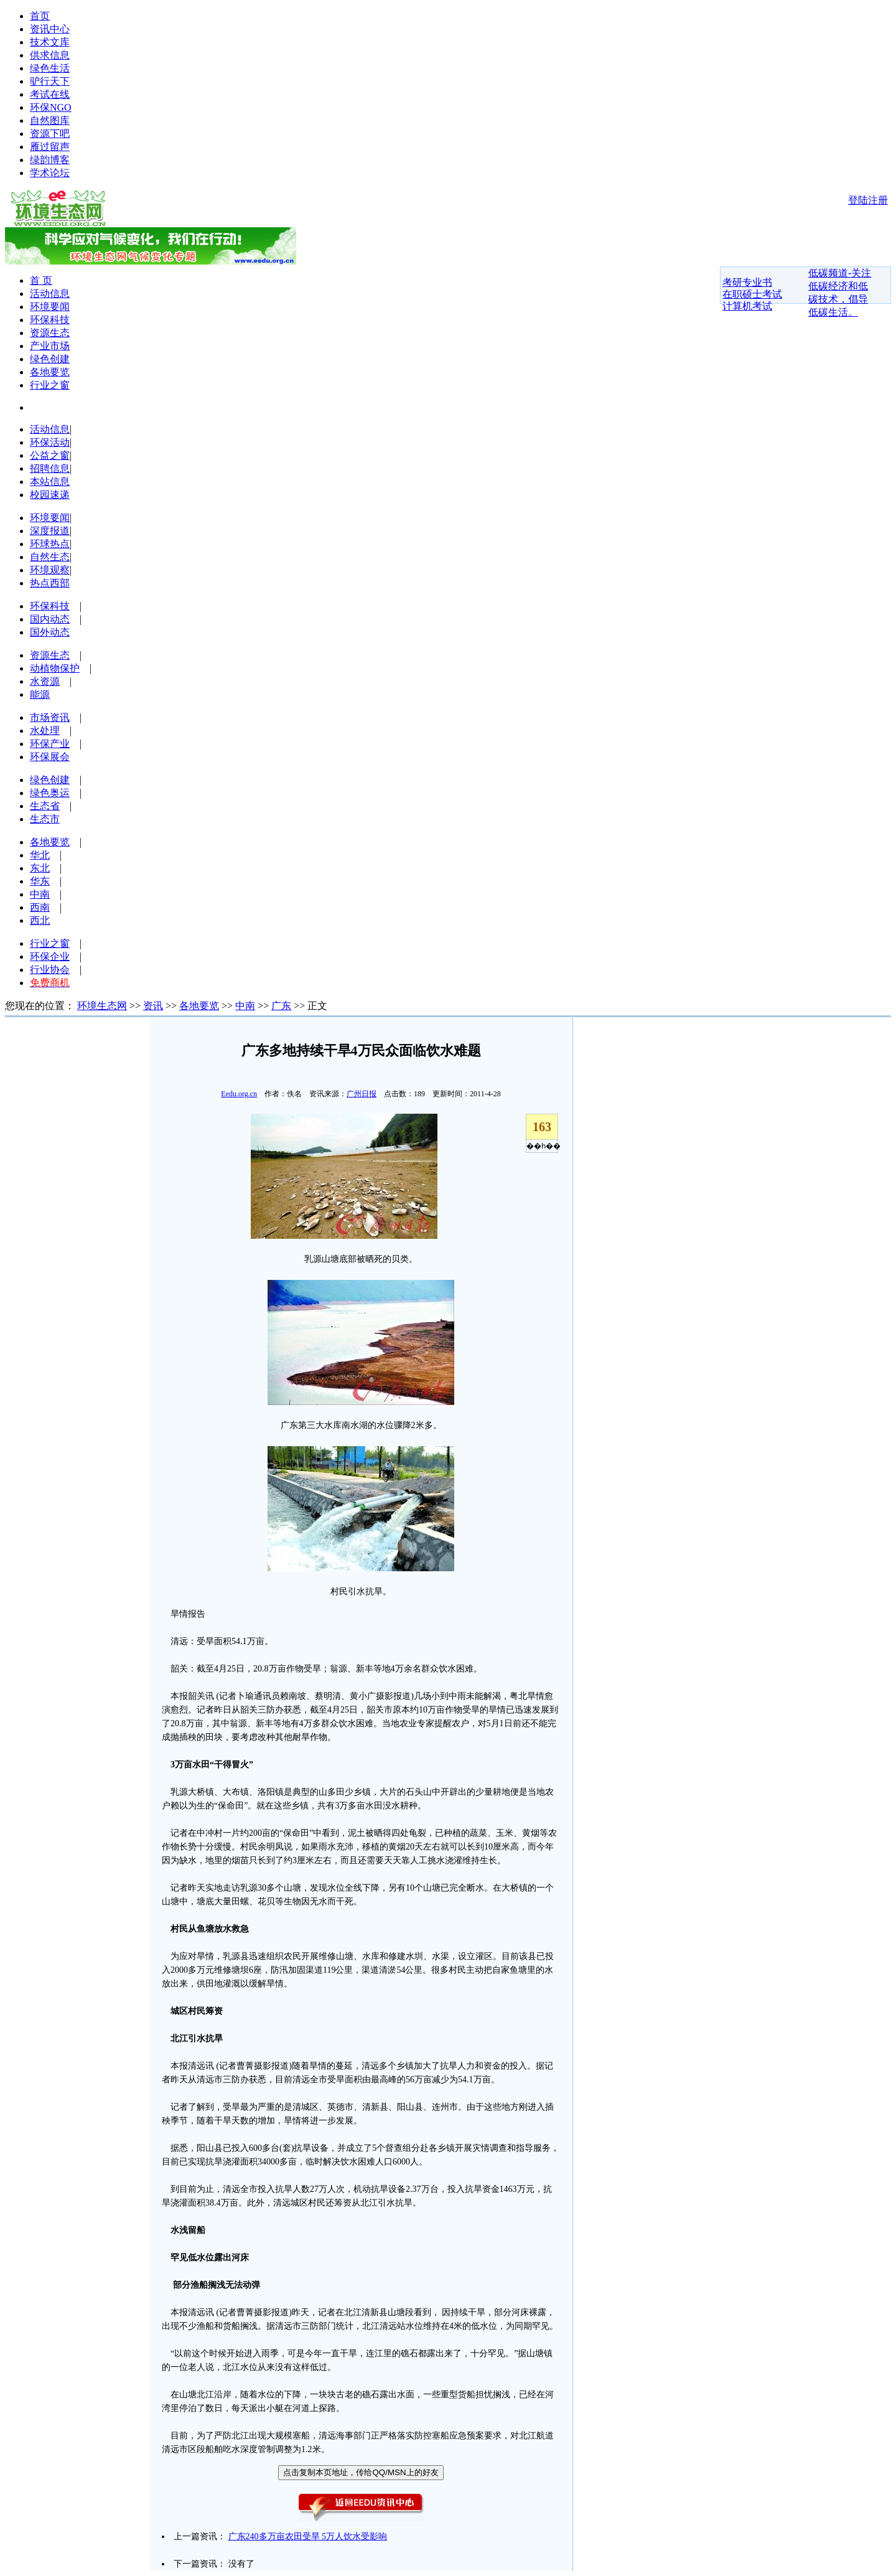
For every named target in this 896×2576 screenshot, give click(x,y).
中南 (40, 894)
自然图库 (50, 120)
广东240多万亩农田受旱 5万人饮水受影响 (308, 2536)
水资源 (45, 681)
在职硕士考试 (752, 294)
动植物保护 (55, 668)
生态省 (45, 806)
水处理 (45, 730)
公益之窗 (50, 455)
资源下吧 (50, 133)
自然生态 (50, 557)
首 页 (41, 280)
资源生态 (50, 332)
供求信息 (50, 55)
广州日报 (361, 1093)
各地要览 (50, 372)
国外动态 (50, 632)
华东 (40, 881)
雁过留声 (50, 146)
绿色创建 (50, 359)
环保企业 (50, 956)
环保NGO (51, 107)
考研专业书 (747, 282)
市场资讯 (50, 717)
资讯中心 (50, 29)
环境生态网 (102, 1005)
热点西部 (50, 583)
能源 (40, 694)
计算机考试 (747, 306)
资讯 (153, 1005)
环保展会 (50, 756)
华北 (40, 855)
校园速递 (50, 494)
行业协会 (50, 969)
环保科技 (50, 319)
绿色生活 (50, 68)
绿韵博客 (50, 159)
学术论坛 (50, 172)
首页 (40, 16)
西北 (40, 920)
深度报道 (50, 530)
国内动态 (50, 619)
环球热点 (50, 543)
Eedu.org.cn (239, 1093)
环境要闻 (50, 306)
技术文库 (50, 42)
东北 (40, 868)
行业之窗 (50, 385)
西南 (40, 907)
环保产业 (50, 743)
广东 (281, 1005)
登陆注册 (868, 200)
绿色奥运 (50, 792)
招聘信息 (50, 468)
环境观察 (50, 570)
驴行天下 (50, 81)
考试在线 (50, 94)
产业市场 (50, 346)
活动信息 (50, 293)
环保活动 (50, 442)
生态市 (45, 819)
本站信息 (50, 481)
